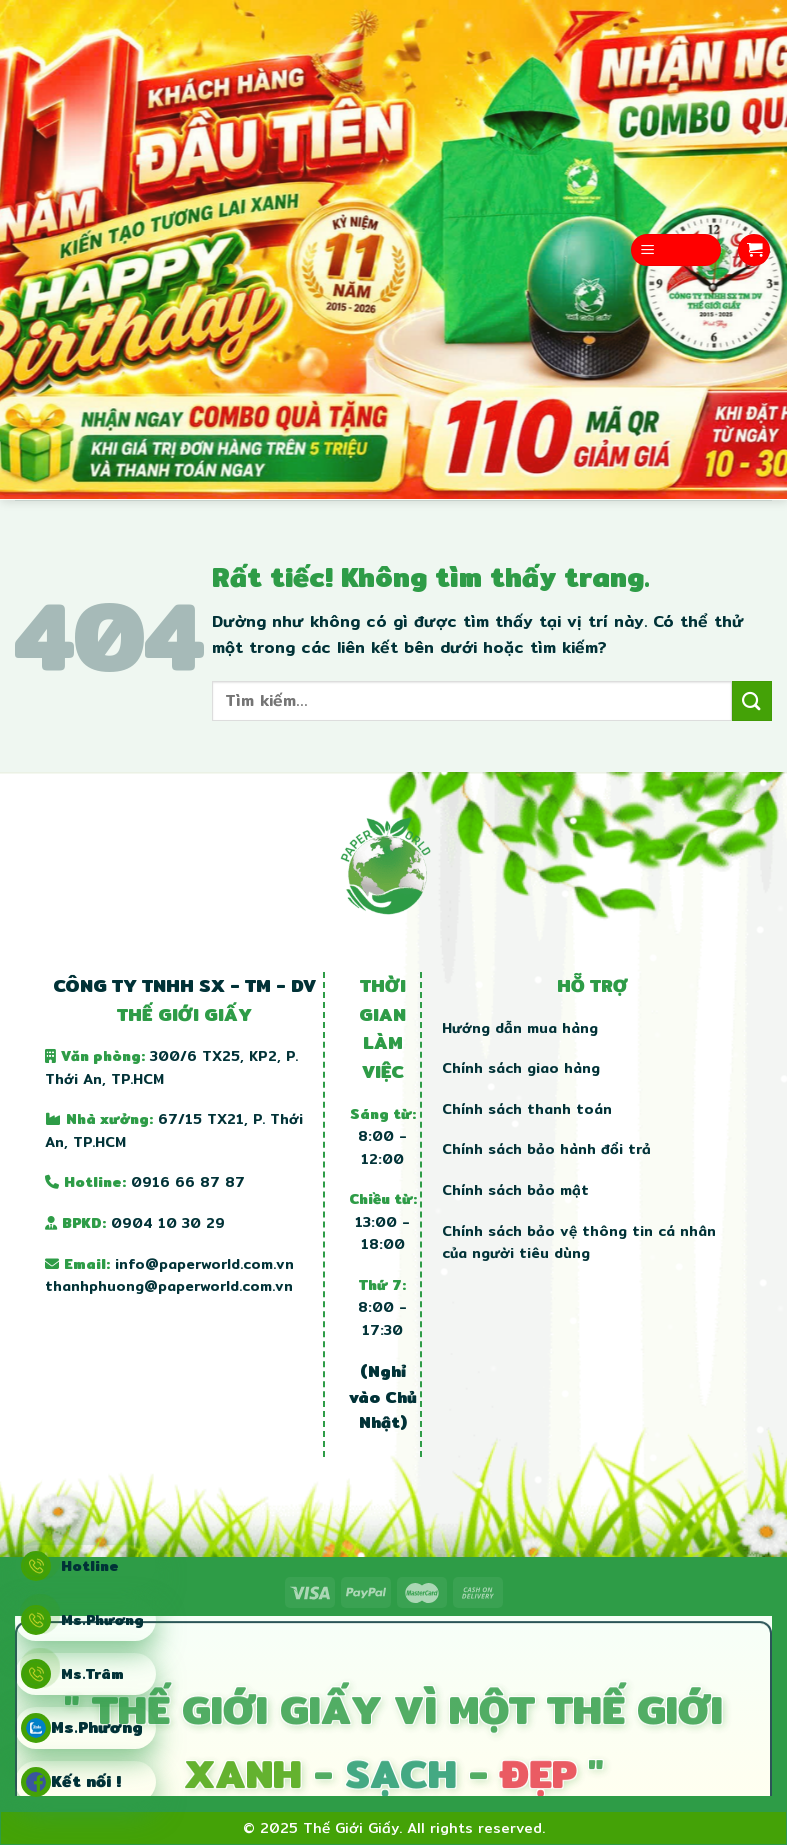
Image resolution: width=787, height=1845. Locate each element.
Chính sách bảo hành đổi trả (546, 1149)
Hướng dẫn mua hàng (520, 1028)
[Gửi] (752, 700)
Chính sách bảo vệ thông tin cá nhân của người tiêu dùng (579, 1242)
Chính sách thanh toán (527, 1109)
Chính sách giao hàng (521, 1068)
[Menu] (676, 250)
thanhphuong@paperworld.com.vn (169, 1286)
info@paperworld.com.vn (204, 1264)
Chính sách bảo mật (515, 1190)
